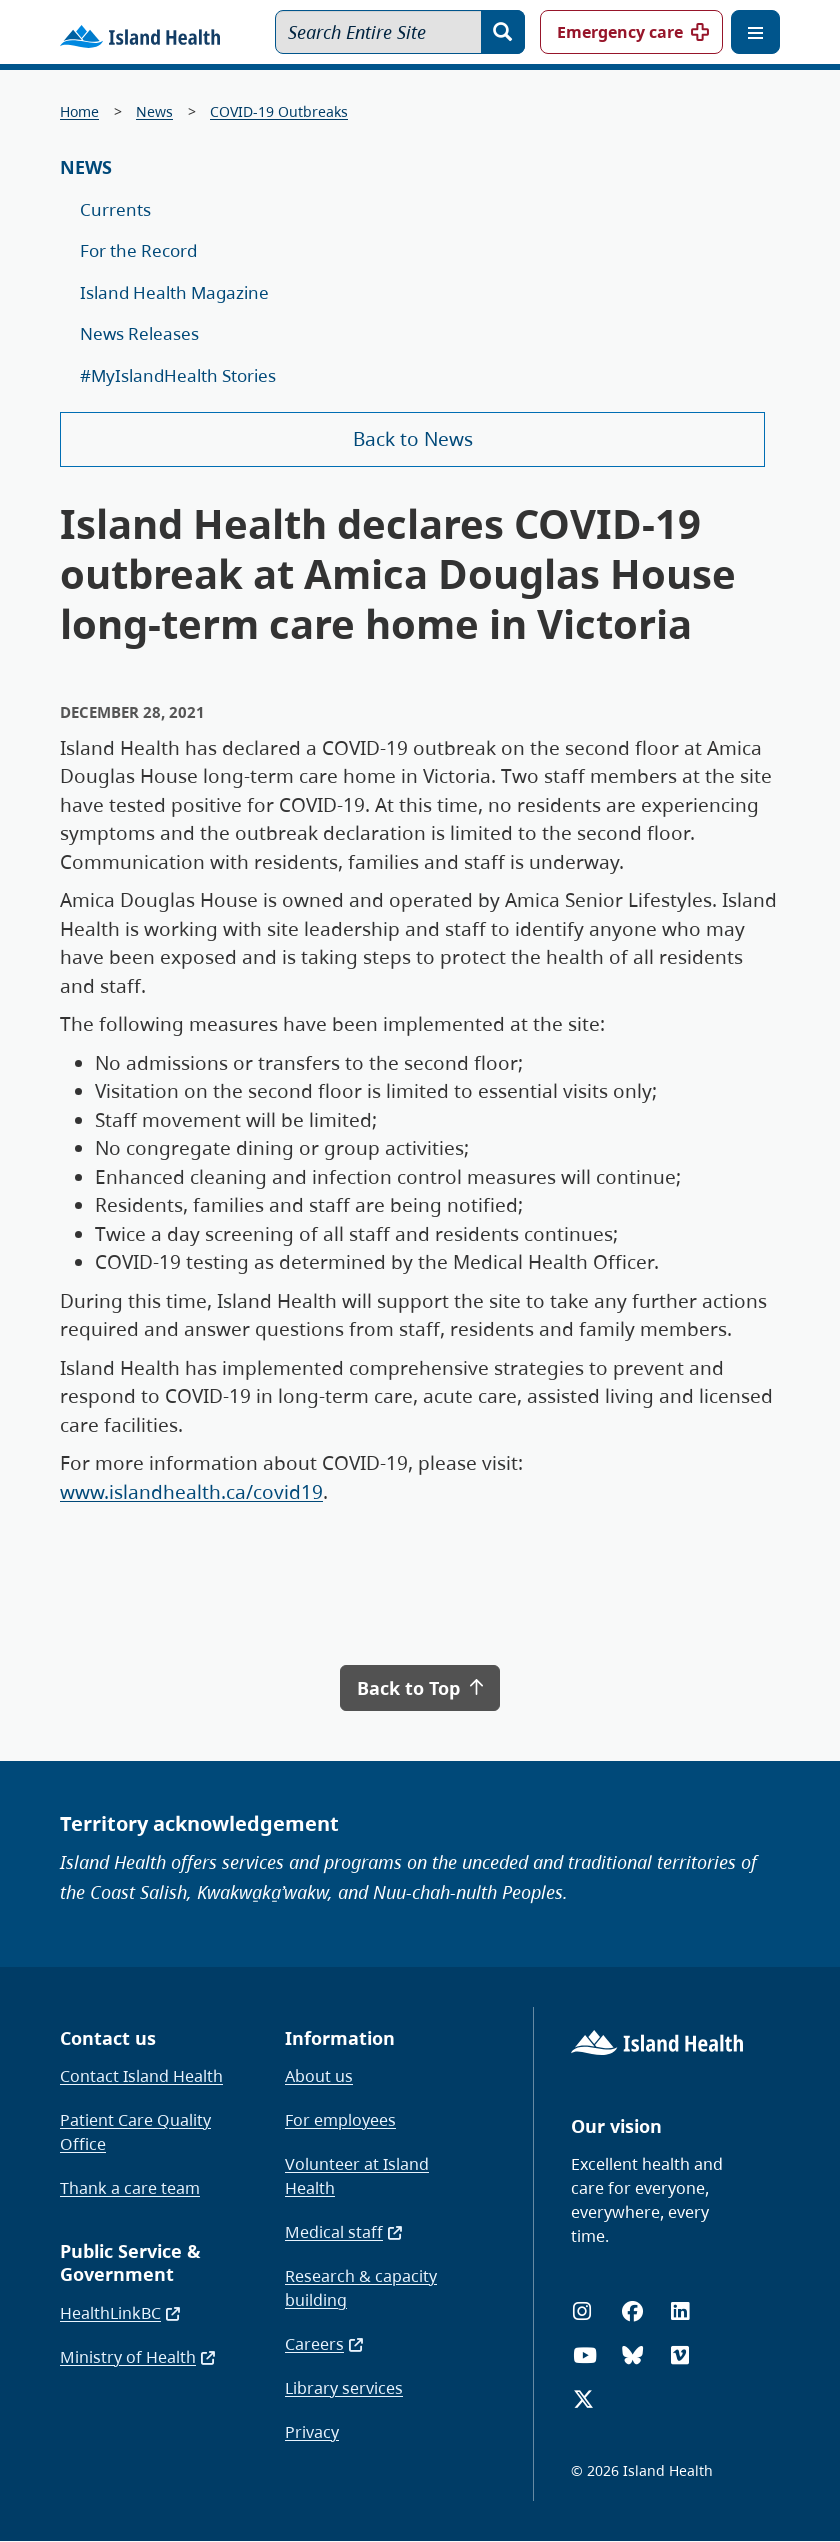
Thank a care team (130, 2188)
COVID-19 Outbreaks (279, 111)
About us (319, 2076)
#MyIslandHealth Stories (178, 375)
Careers (325, 2344)
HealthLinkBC (121, 2313)
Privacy (312, 2432)
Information (340, 2038)
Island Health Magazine (174, 292)
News (154, 111)
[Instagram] (582, 2311)
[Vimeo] (680, 2355)
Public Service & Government (130, 2262)
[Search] (503, 32)
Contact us (108, 2038)
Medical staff (344, 2232)
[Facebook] (632, 2311)
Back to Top (420, 1688)
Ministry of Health (138, 2357)
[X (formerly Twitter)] (583, 2399)
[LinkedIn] (680, 2311)
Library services (344, 2388)
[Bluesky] (632, 2355)
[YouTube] (585, 2355)
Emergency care (620, 32)
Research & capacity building (361, 2288)
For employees (340, 2120)
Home (79, 111)
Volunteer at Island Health (357, 2176)
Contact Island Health (141, 2076)
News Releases (139, 333)
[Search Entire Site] (400, 32)
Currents (115, 209)
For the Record (138, 250)
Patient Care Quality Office (135, 2132)
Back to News (413, 439)
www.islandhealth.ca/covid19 (191, 1492)
